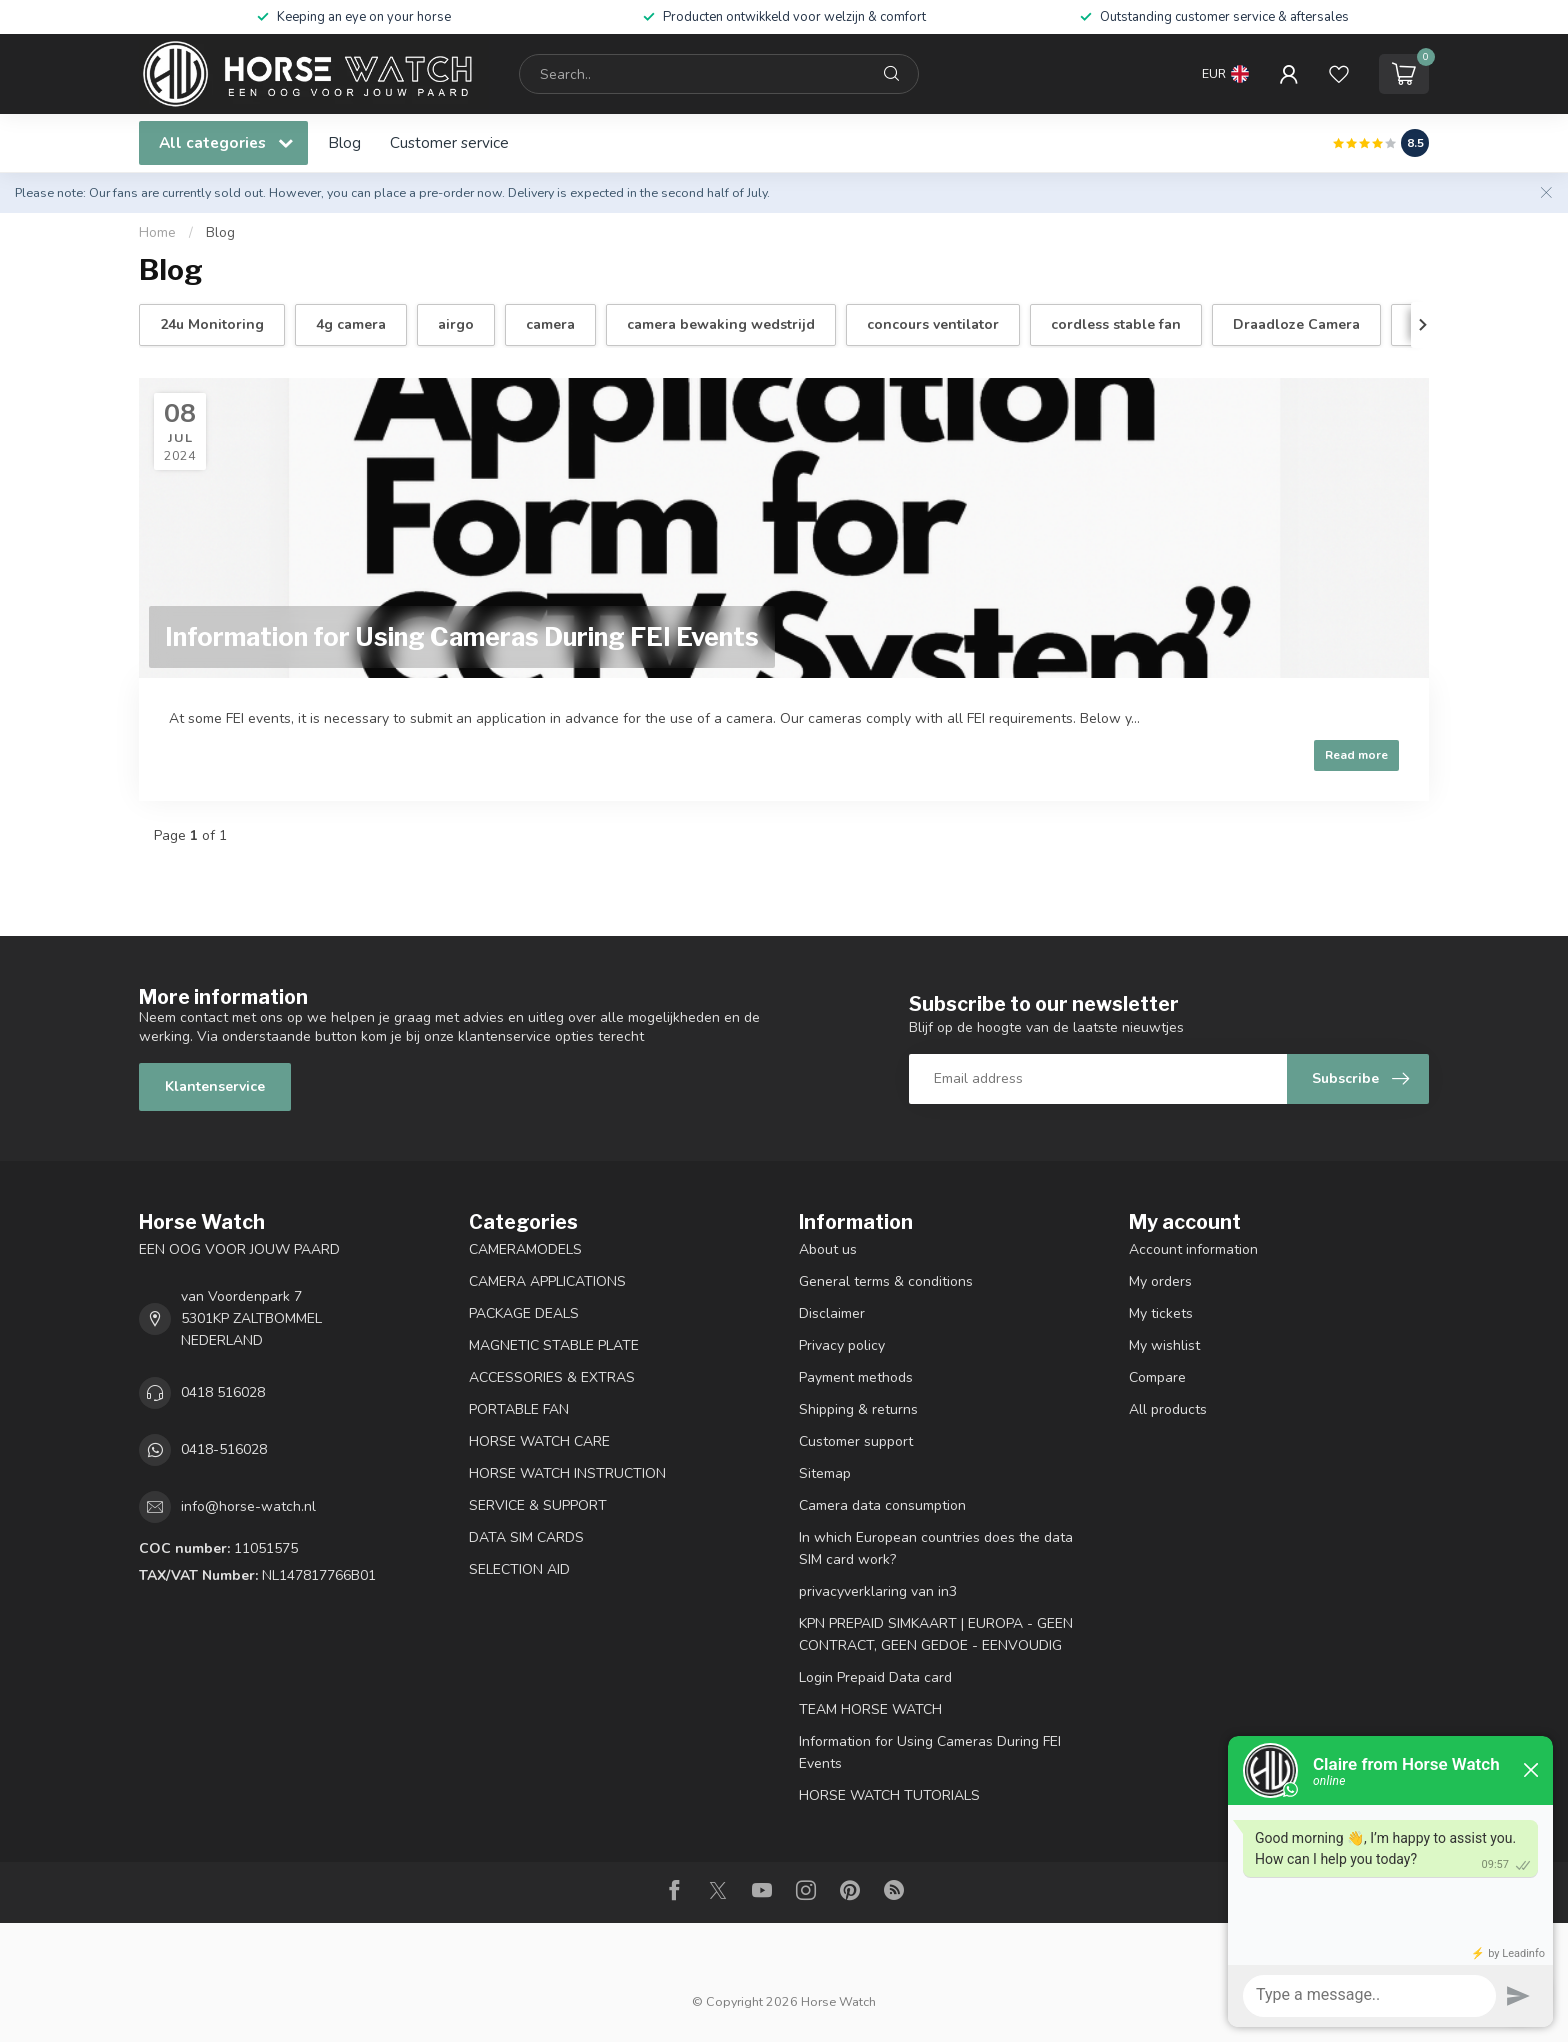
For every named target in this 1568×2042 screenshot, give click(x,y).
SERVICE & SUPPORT (538, 1505)
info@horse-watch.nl (248, 1506)
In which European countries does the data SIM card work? (936, 1548)
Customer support (856, 1441)
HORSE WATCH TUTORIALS (889, 1795)
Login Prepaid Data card (875, 1677)
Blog (344, 142)
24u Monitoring (212, 324)
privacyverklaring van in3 (878, 1591)
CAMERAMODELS (525, 1249)
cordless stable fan (1116, 324)
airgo (456, 324)
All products (1168, 1409)
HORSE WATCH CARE (539, 1441)
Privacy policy (842, 1345)
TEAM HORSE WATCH (870, 1709)
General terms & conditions (886, 1281)
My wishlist (1164, 1345)
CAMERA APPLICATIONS (547, 1281)
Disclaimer (832, 1313)
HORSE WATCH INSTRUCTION (567, 1473)
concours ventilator (933, 324)
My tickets (1161, 1313)
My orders (1160, 1281)
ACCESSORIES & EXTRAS (552, 1377)
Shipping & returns (858, 1409)
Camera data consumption (882, 1505)
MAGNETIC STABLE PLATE (554, 1345)
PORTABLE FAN (519, 1409)
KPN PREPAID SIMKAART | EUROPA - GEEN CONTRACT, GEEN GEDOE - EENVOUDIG (936, 1634)
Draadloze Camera (1296, 324)
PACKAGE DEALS (524, 1313)
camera (550, 324)
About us (828, 1249)
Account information (1193, 1249)
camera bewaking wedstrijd (721, 324)
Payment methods (856, 1377)
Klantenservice (215, 1086)
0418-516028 (224, 1449)
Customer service (449, 142)
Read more (1356, 755)
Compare (1157, 1377)
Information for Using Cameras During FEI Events (930, 1752)
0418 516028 (223, 1392)
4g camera (351, 324)
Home (157, 233)
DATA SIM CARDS (526, 1537)
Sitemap (825, 1473)
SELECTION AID (519, 1569)
